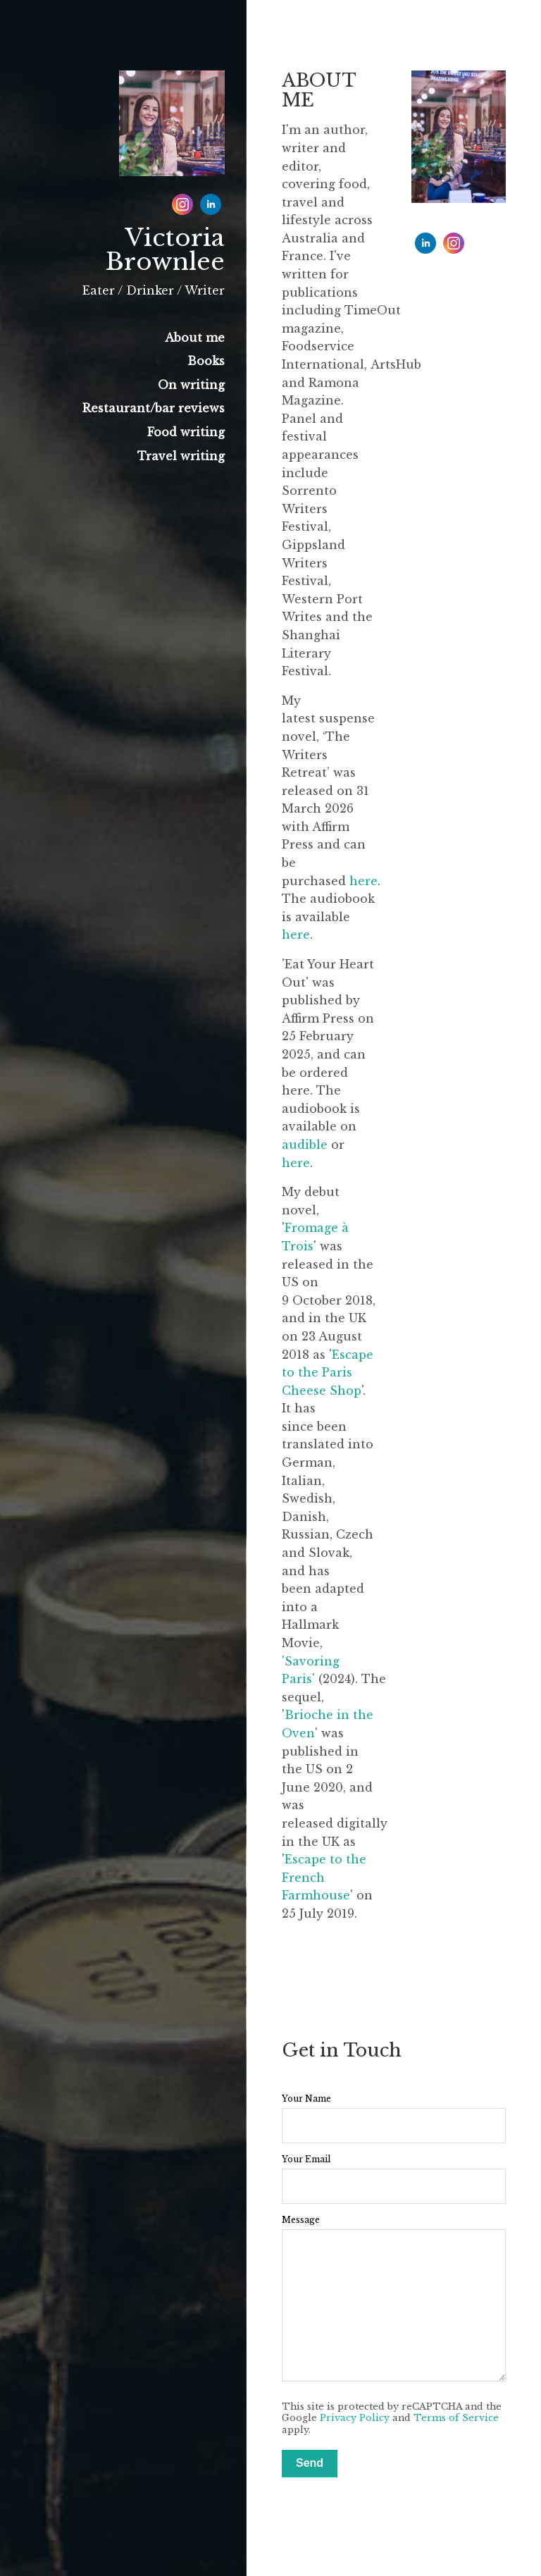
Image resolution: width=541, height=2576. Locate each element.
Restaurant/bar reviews (153, 408)
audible (305, 1145)
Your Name (306, 2098)
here (363, 881)
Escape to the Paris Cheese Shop (327, 1373)
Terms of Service (456, 2417)
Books (206, 361)
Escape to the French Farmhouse (324, 1877)
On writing (191, 385)
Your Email (306, 2159)
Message (301, 2219)
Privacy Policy (355, 2417)
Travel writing (181, 456)
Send (309, 2463)
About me (195, 338)
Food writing (186, 432)
